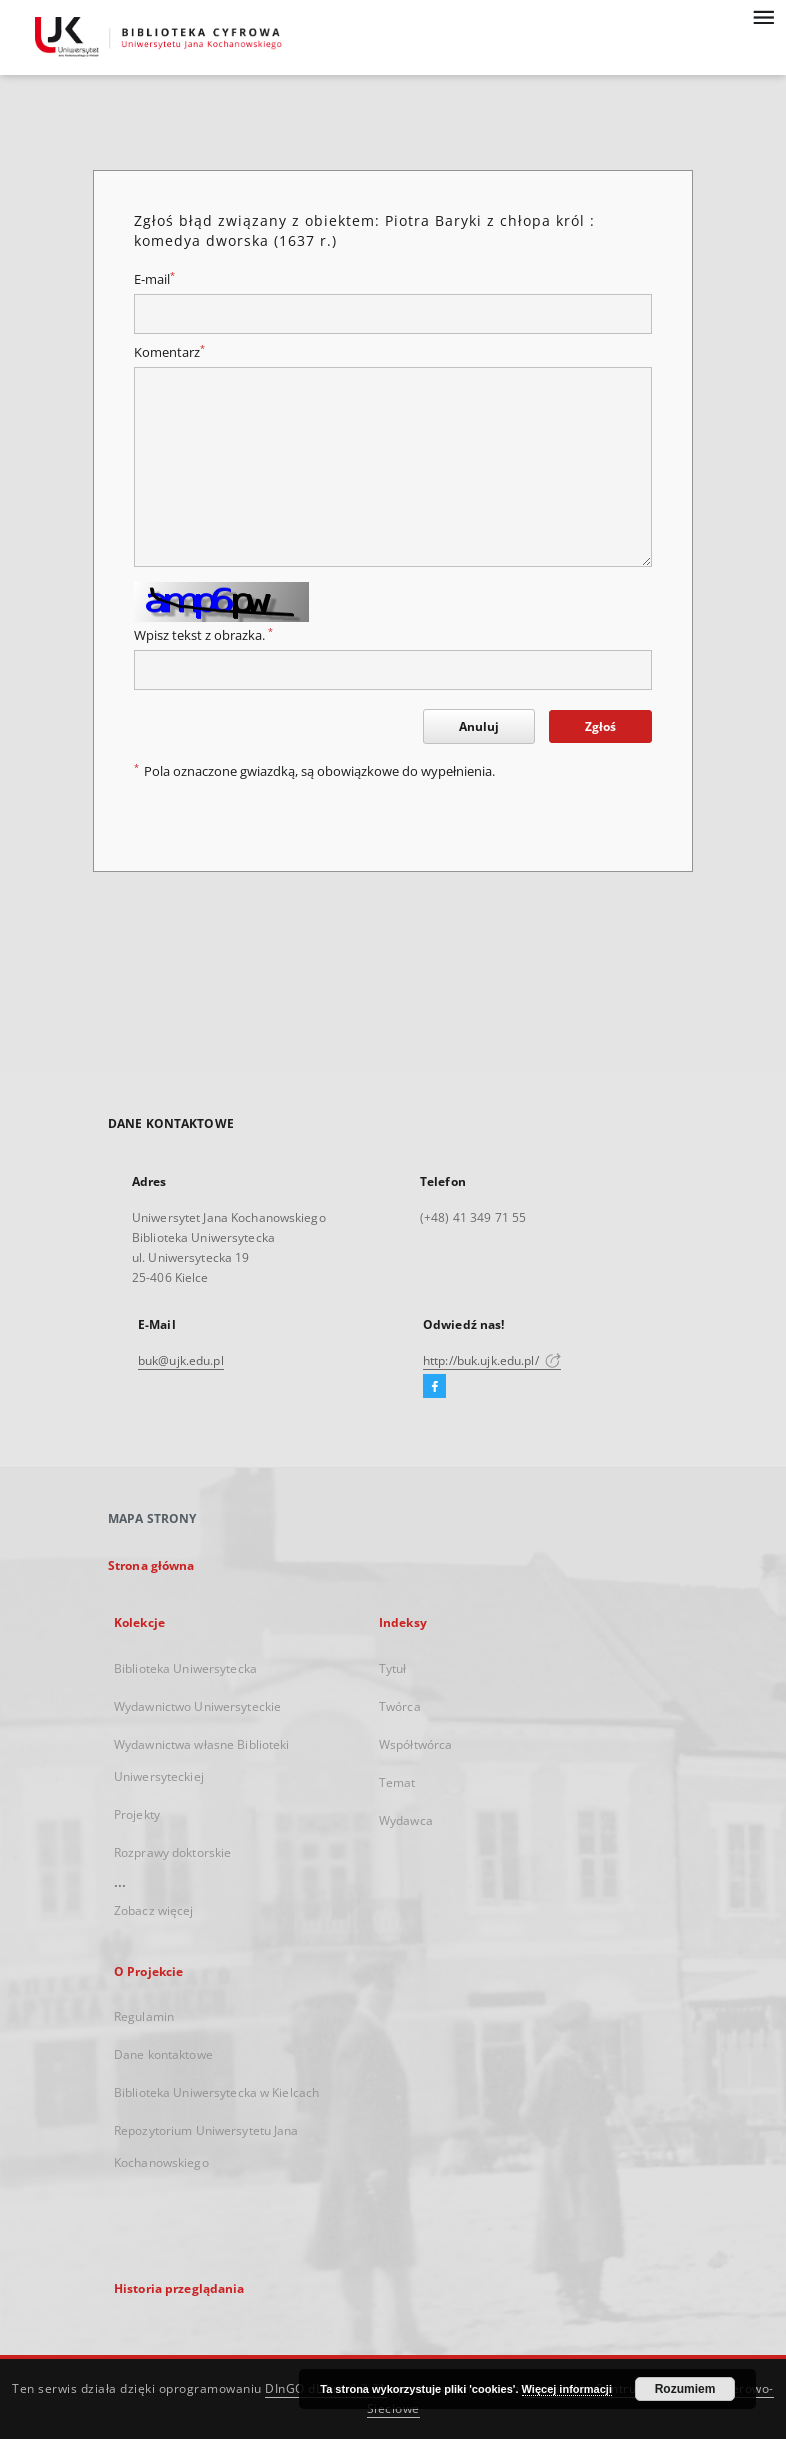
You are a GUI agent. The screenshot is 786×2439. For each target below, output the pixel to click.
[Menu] (763, 16)
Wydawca (406, 1820)
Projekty (137, 1814)
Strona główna (151, 1565)
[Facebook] (434, 1387)
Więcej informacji (567, 2389)
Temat (397, 1782)
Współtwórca (415, 1744)
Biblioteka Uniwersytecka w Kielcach (216, 2092)
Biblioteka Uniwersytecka (185, 1668)
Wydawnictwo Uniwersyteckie (197, 1706)
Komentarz (169, 352)
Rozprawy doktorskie (172, 1852)
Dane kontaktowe (163, 2054)
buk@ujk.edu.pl (181, 1360)
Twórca (400, 1706)
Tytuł (393, 1668)
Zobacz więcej (154, 1910)
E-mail (154, 279)
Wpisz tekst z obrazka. (203, 635)
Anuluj (479, 726)
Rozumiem (685, 2389)
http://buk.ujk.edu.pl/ (492, 1360)
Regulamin (144, 2016)
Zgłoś (600, 726)
